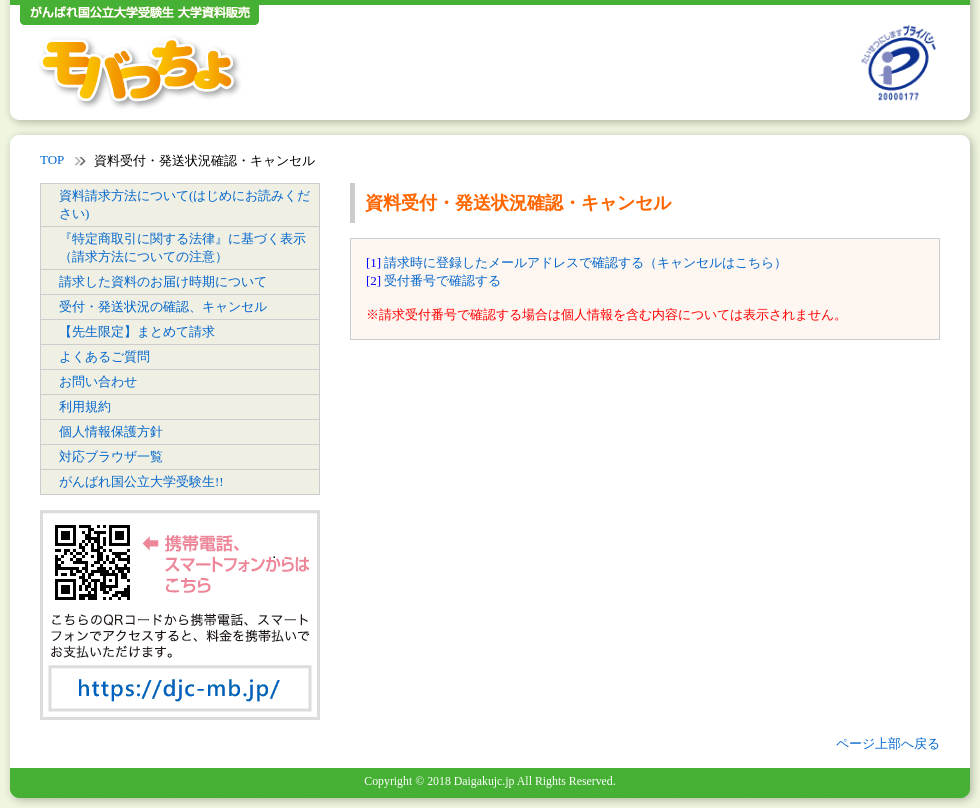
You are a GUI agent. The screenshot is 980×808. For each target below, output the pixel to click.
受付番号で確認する (442, 280)
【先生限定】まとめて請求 (137, 331)
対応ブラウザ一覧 (111, 456)
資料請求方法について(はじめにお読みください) (184, 204)
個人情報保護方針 (111, 431)
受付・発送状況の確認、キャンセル (163, 306)
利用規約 (85, 406)
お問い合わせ (98, 381)
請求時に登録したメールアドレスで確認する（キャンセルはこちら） (585, 262)
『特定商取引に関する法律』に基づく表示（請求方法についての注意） (182, 247)
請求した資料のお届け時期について (163, 281)
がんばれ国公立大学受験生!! (141, 481)
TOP (52, 159)
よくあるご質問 (104, 356)
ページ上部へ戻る (888, 743)
